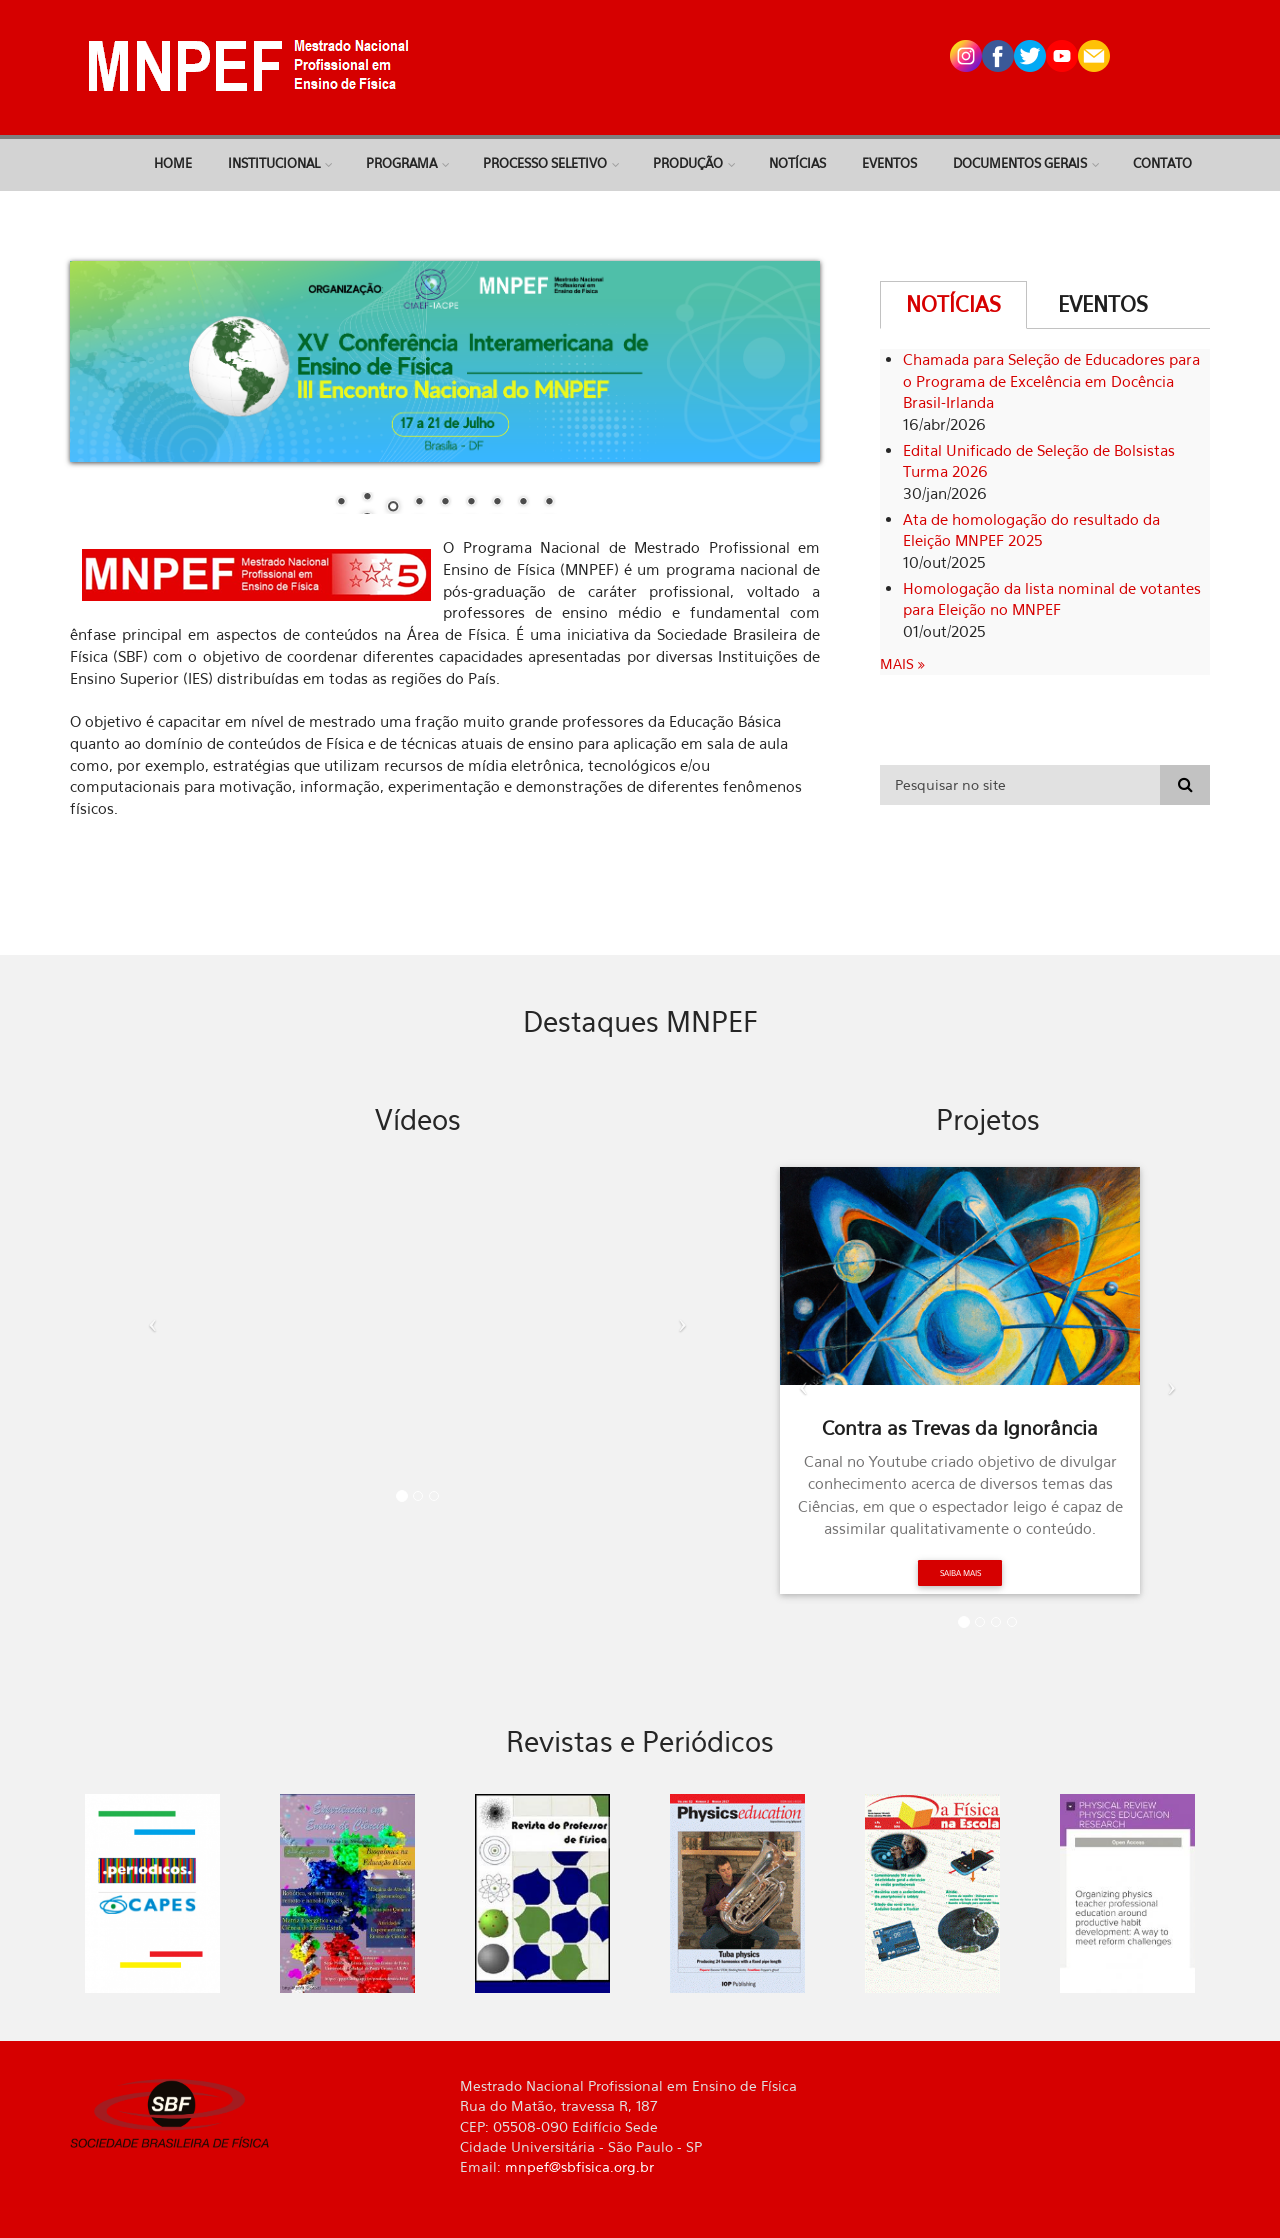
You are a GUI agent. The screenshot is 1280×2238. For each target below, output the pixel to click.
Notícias (797, 163)
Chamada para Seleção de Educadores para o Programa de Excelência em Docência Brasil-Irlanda (1051, 381)
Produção (688, 163)
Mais (899, 663)
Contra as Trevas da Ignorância (960, 1428)
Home (173, 163)
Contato (1162, 163)
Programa (401, 163)
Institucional (274, 163)
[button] (147, 1317)
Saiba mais (960, 1573)
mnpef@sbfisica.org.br (579, 2166)
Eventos (889, 163)
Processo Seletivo (545, 163)
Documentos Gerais (1020, 163)
